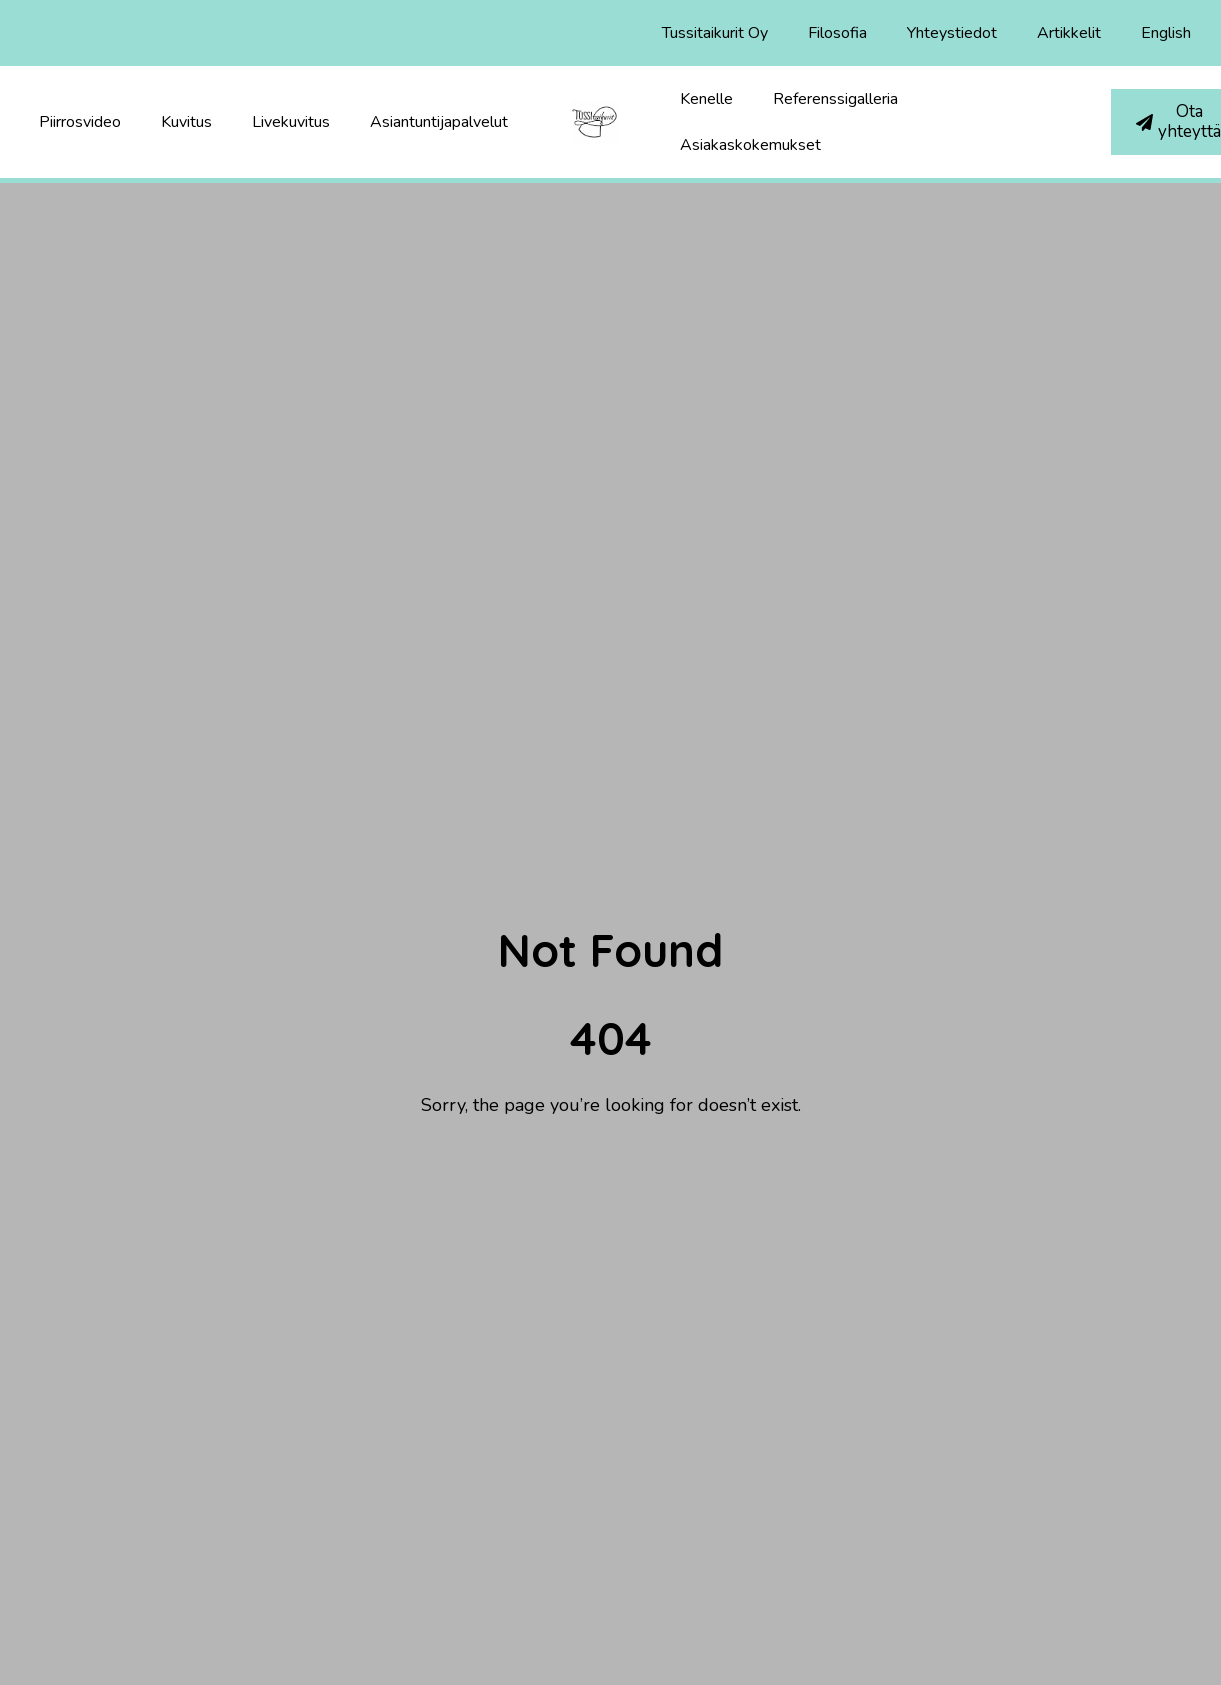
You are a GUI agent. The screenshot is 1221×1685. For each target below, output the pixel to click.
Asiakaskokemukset (750, 145)
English (1166, 33)
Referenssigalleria (835, 99)
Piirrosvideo (80, 122)
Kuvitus (186, 122)
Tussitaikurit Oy (715, 33)
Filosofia (837, 33)
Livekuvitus (291, 122)
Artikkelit (1069, 33)
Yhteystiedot (952, 33)
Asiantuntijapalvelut (439, 122)
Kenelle (706, 99)
